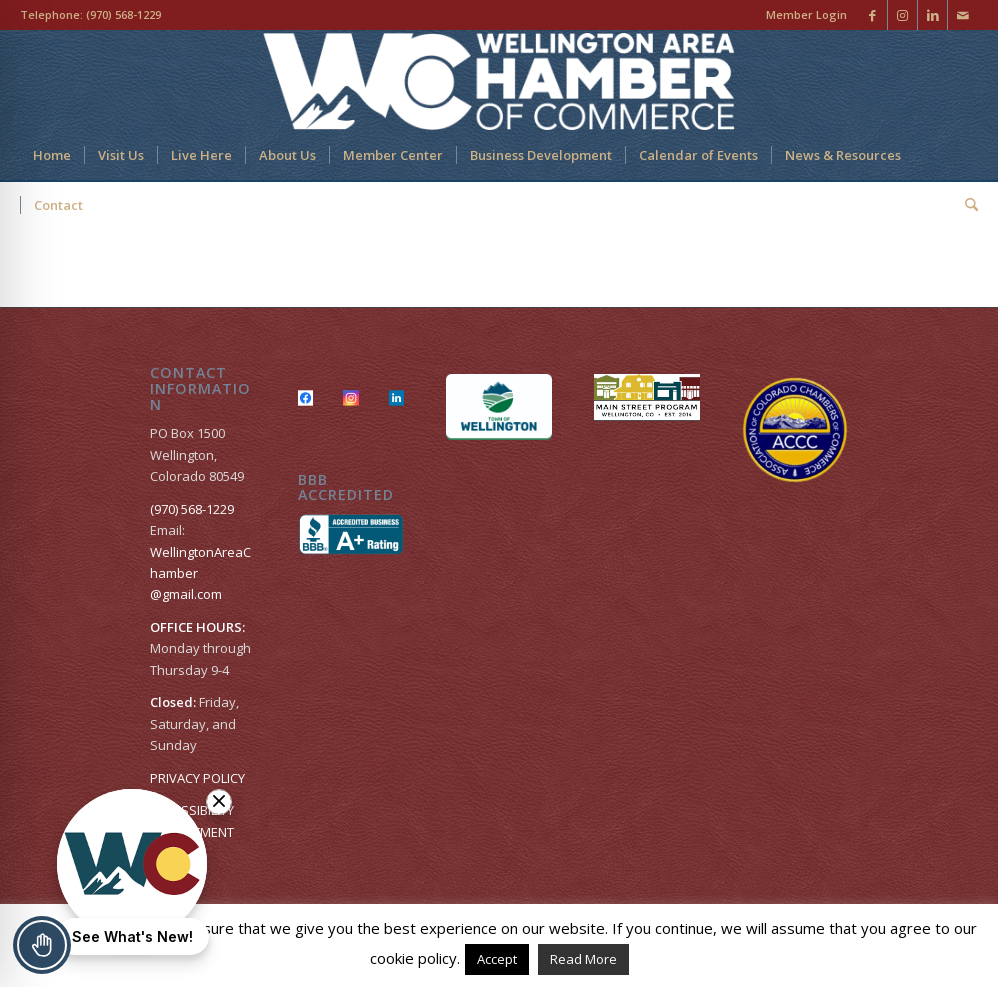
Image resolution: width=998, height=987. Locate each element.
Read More (583, 959)
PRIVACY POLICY (197, 778)
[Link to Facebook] (872, 15)
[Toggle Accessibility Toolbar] (42, 945)
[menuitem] (801, 15)
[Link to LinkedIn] (932, 15)
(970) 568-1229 (123, 14)
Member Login (806, 14)
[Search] (965, 205)
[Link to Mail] (963, 15)
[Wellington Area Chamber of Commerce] (498, 80)
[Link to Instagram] (902, 15)
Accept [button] (497, 959)
